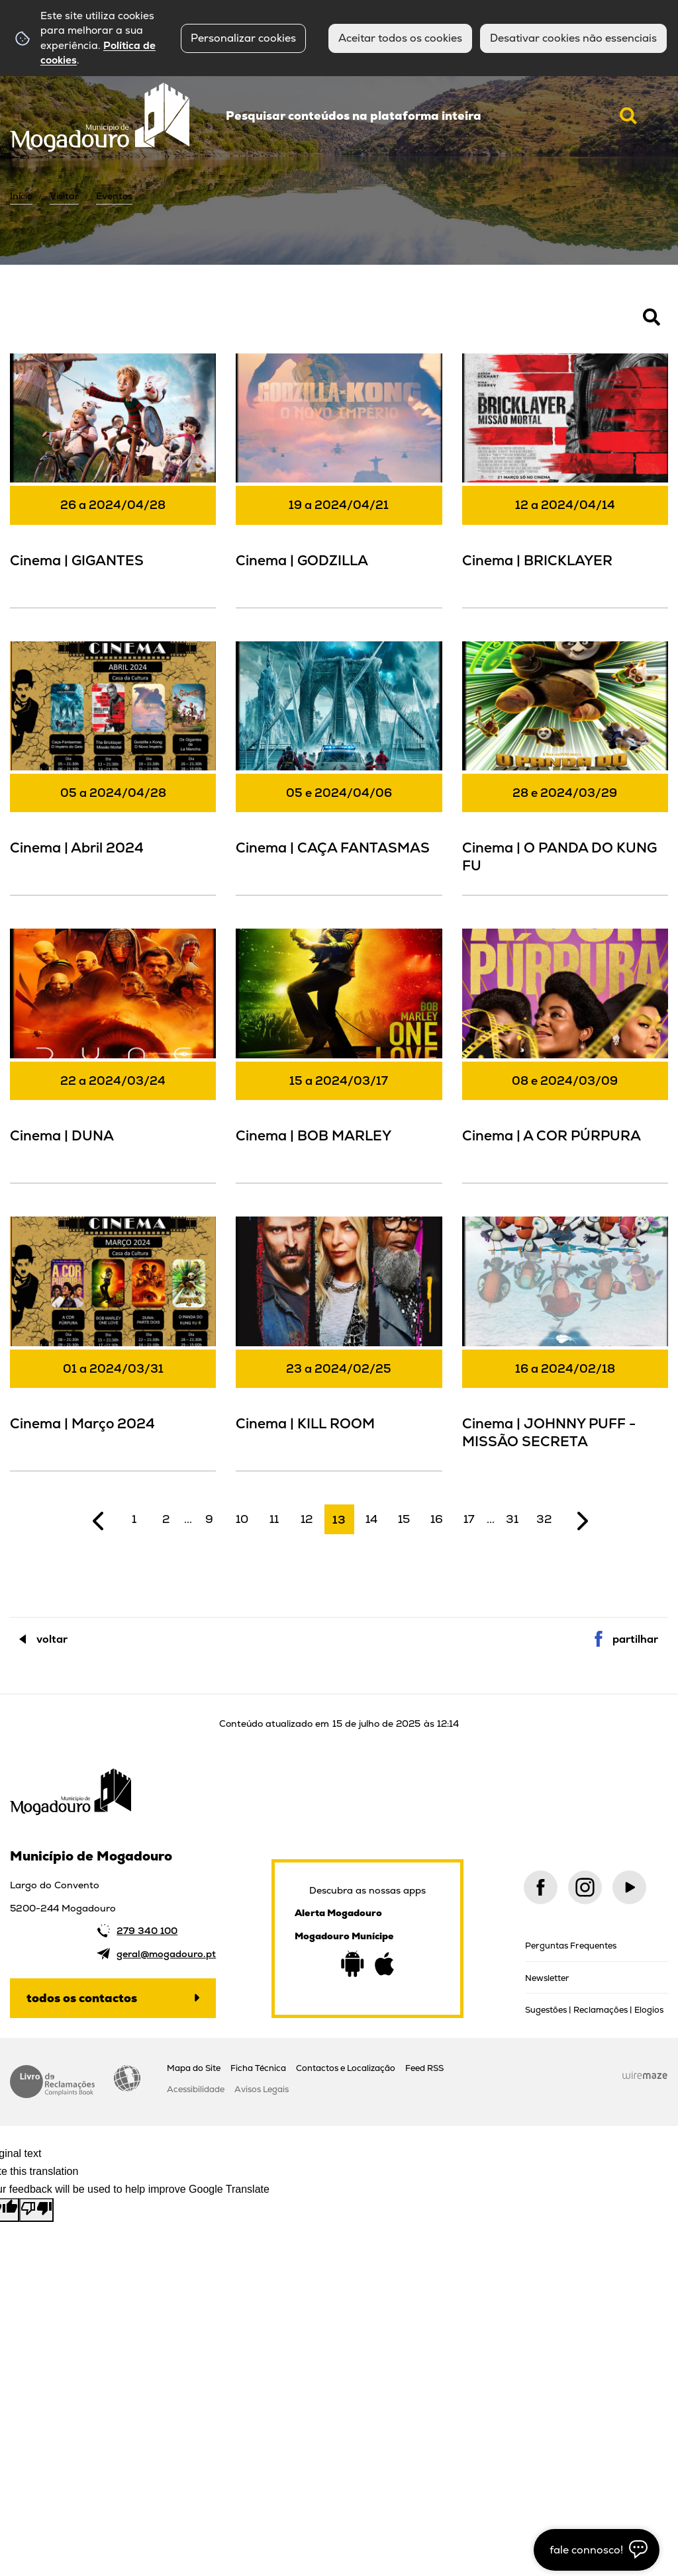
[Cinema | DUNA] (113, 1054)
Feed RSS (424, 2068)
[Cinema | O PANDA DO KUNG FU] (565, 766)
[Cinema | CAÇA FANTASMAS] (339, 766)
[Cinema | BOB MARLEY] (339, 1054)
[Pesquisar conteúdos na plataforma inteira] (628, 116)
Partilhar (635, 1639)
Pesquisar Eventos (53, 324)
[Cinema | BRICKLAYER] (565, 478)
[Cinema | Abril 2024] (113, 766)
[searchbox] (432, 116)
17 (469, 1519)
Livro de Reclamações (52, 2081)
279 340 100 (147, 1931)
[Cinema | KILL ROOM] (339, 1342)
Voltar (52, 1639)
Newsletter (547, 1978)
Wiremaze (645, 2075)
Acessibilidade (127, 2078)
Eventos (114, 196)
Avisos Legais (261, 2089)
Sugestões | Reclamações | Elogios (594, 2009)
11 (274, 1519)
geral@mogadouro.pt (166, 1954)
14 (371, 1519)
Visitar (64, 196)
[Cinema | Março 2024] (113, 1342)
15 (404, 1519)
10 (242, 1519)
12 (307, 1519)
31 (512, 1519)
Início (21, 196)
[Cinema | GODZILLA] (339, 478)
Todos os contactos (81, 1997)
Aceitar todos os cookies (400, 38)
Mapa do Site (193, 2068)
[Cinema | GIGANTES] (113, 478)
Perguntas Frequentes (570, 1945)
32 (544, 1519)
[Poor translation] (36, 2210)
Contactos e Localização (345, 2068)
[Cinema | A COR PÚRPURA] (565, 1054)
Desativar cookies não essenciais (573, 38)
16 (436, 1519)
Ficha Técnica (258, 2068)
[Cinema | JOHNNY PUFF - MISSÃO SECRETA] (565, 1342)
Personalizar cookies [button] (243, 38)
